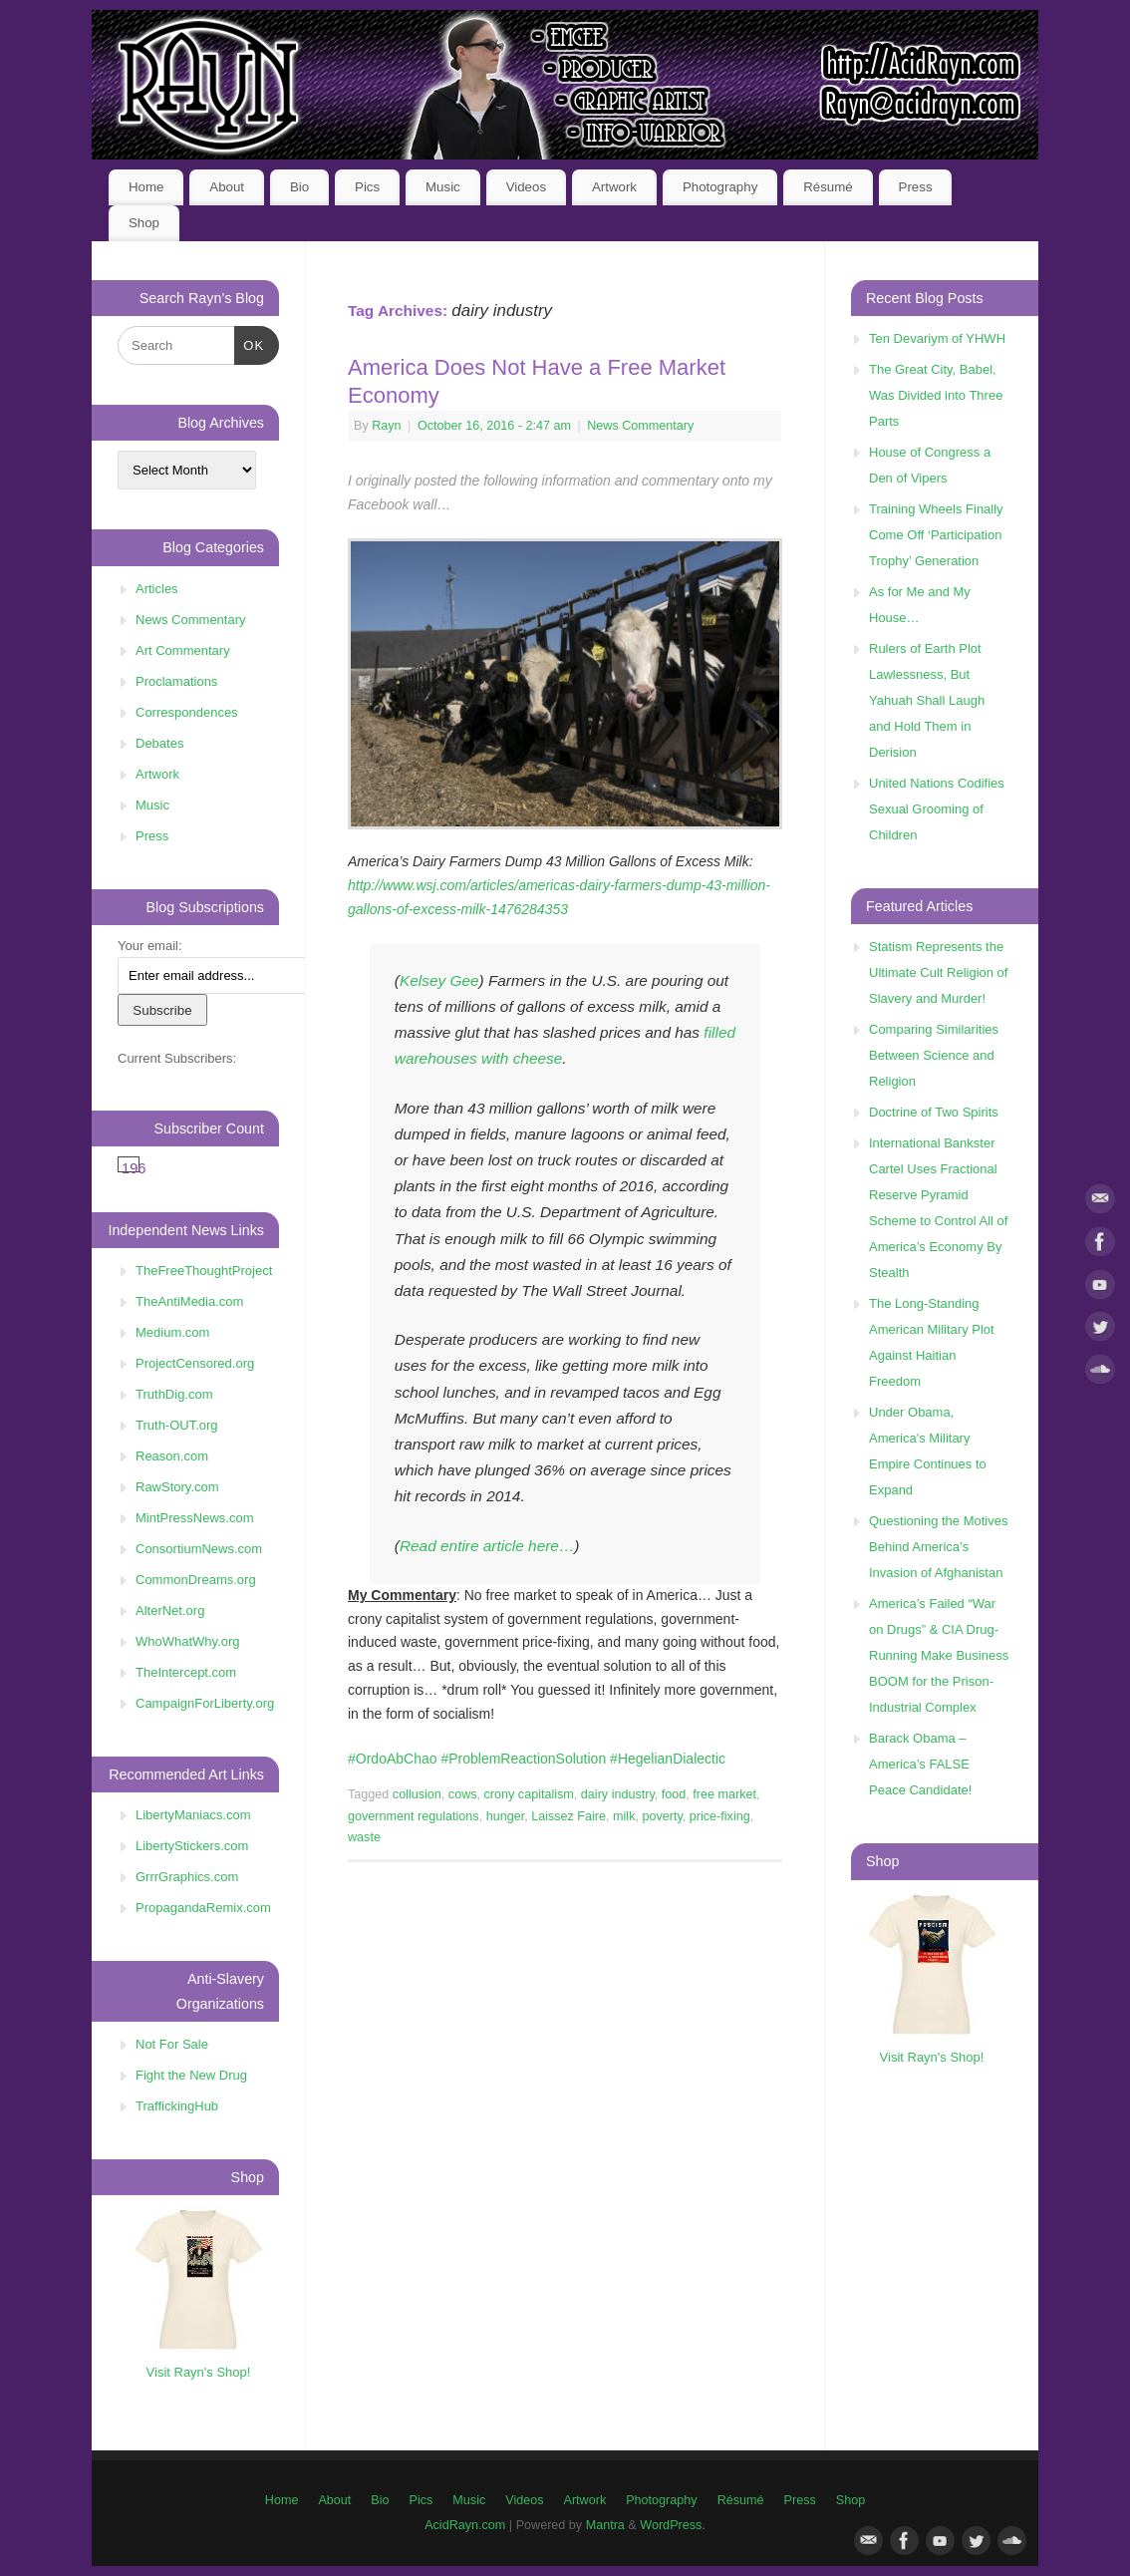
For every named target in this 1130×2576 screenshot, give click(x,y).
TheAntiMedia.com (189, 1301)
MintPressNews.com (194, 1517)
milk (624, 1816)
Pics (367, 186)
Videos (526, 186)
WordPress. (673, 2525)
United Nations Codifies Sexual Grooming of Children (936, 809)
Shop (144, 222)
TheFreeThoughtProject (204, 1270)
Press (916, 186)
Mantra (605, 2525)
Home (146, 186)
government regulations (413, 1816)
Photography (720, 186)
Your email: (150, 945)
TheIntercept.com (186, 1672)
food (674, 1794)
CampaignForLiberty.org (205, 1703)
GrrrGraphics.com (187, 1876)
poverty (662, 1816)
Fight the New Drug (191, 2075)
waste (364, 1837)
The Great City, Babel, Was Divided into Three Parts (935, 395)
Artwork (614, 186)
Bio (299, 186)
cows (462, 1794)
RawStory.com (177, 1486)
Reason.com (172, 1456)
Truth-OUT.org (177, 1425)
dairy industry (618, 1794)
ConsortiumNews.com (199, 1548)
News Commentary (640, 426)
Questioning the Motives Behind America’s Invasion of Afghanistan (938, 1546)
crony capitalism (529, 1794)
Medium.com (172, 1332)
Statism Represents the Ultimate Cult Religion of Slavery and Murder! (938, 972)
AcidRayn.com (464, 2525)
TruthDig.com (174, 1394)
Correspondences (187, 712)
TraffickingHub (177, 2105)
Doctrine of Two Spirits (933, 1112)
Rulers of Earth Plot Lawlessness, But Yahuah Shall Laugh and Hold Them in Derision (927, 700)
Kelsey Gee (439, 980)
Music (442, 186)
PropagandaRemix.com (203, 1907)
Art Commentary (183, 650)
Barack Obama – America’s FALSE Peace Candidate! (920, 1764)
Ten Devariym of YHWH (937, 338)
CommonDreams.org (196, 1579)
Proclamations (176, 681)
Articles (157, 588)
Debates (159, 743)
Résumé (828, 186)
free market (724, 1794)
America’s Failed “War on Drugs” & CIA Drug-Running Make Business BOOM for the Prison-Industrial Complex (938, 1655)
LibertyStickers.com (192, 1845)
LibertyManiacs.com (193, 1814)
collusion (417, 1794)
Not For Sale (172, 2044)
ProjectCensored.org (195, 1363)
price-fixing (720, 1816)
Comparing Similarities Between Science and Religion (933, 1055)
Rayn (386, 426)
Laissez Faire (568, 1816)
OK (249, 343)
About (226, 186)
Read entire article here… (487, 1545)
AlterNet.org (170, 1610)
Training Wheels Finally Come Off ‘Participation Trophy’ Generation (936, 534)
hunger (505, 1816)
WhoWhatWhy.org (188, 1641)
